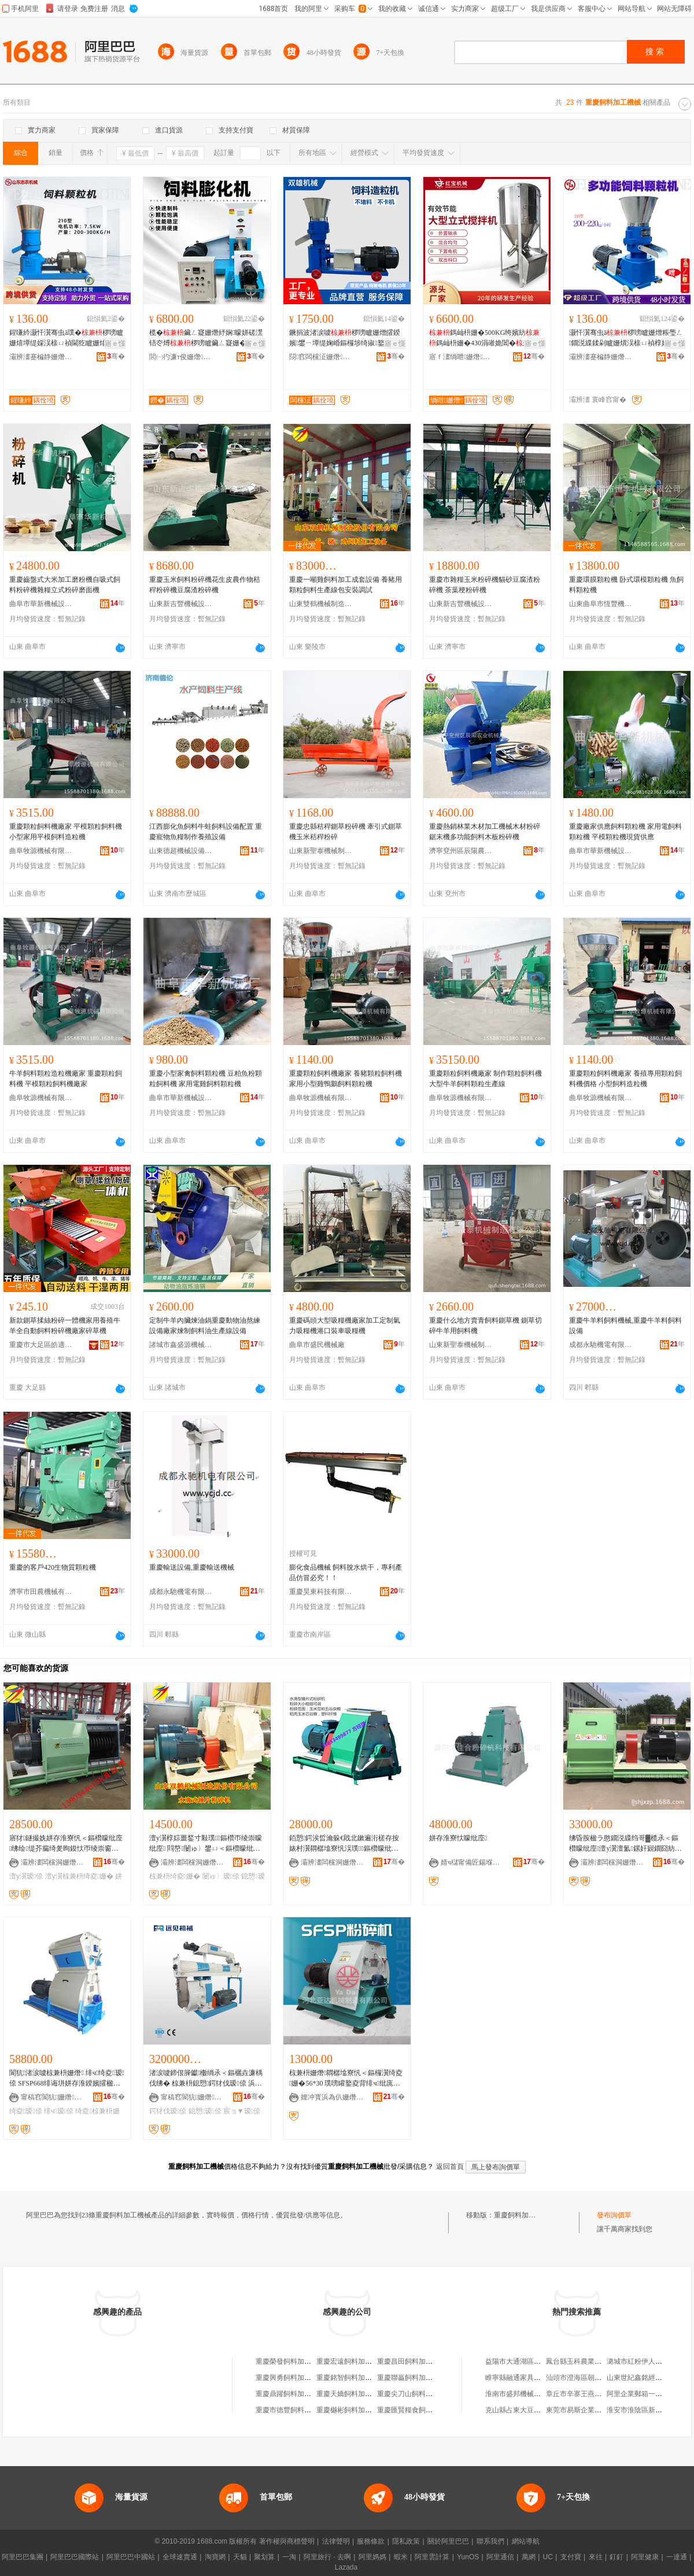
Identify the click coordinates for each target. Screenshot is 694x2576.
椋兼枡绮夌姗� (174, 1876)
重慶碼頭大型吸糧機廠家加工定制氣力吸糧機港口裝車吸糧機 (344, 1325)
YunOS (468, 2557)
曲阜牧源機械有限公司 (41, 851)
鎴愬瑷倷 (205, 2111)
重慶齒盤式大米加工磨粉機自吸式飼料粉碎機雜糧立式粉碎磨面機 (64, 584)
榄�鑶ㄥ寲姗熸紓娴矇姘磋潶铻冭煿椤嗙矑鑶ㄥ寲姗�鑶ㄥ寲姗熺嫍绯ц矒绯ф (206, 338)
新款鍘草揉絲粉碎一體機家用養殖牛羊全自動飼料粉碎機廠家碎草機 (64, 1325)
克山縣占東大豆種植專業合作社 (533, 2410)
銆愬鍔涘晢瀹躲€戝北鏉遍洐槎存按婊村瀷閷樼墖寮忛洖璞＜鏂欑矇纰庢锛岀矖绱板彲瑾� (345, 1844)
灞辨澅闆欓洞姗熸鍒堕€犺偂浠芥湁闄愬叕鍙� (52, 1862)
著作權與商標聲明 (287, 2541)
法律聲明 (336, 2541)
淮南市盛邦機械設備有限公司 (530, 2394)
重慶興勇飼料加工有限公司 (297, 2378)
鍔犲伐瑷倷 (167, 2111)
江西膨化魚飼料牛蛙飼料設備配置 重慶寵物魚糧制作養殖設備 (205, 831)
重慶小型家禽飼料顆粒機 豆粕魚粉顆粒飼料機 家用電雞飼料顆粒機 (205, 1078)
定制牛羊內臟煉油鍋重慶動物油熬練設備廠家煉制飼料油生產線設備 (204, 1325)
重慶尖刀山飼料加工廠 (411, 2394)
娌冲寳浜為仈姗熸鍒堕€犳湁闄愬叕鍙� (332, 2097)
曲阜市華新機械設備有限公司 (41, 604)
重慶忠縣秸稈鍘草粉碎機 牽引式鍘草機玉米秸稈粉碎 (345, 831)
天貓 (240, 2557)
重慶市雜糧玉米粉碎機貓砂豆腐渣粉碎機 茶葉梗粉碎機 (484, 584)
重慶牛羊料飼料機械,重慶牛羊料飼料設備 (625, 1325)
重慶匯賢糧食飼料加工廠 (415, 2410)
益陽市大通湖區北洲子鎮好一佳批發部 (544, 2361)
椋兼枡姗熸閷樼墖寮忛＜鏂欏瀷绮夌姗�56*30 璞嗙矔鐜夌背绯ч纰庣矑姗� (346, 2078)
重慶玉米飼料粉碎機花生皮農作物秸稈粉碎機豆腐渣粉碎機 (204, 584)
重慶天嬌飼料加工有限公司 (358, 2394)
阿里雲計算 (432, 2557)
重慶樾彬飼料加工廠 (347, 2410)
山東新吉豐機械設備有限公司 (181, 604)
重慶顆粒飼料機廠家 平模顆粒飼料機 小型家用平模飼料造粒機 (65, 831)
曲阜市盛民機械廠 (317, 1345)
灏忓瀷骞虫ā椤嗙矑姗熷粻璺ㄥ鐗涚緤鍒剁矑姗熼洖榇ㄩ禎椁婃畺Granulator (626, 338)
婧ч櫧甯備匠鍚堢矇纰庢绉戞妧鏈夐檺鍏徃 (472, 1862)
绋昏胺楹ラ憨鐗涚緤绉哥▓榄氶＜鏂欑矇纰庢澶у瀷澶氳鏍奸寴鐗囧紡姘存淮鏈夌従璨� (625, 1844)
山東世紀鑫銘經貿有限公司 (648, 2378)
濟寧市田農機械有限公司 (41, 1592)
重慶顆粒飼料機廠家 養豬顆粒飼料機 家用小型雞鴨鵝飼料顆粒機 (345, 1078)
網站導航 (526, 2541)
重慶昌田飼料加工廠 (408, 2361)
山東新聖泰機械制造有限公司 (321, 851)
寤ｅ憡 (115, 343)
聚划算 (264, 2557)
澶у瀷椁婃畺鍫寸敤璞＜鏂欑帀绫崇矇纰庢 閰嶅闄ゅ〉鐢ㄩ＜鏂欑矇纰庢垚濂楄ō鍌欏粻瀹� (205, 1844)
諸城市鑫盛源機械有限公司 (181, 1345)
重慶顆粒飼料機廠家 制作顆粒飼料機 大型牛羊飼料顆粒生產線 (485, 1078)
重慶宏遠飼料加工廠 (347, 2361)
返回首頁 (450, 2166)
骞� (116, 356)
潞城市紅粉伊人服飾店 (641, 2361)
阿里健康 (645, 2557)
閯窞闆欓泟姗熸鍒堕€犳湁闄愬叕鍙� (321, 357)
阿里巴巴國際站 (74, 2557)
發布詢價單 (614, 2215)
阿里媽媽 (372, 2557)
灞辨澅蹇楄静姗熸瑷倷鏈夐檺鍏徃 (41, 357)
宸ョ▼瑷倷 (241, 2111)
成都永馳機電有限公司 (601, 1345)
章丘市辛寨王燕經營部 (580, 2394)
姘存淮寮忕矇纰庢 (458, 1838)
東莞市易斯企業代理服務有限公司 (598, 2410)
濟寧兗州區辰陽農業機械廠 (461, 851)
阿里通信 (500, 2557)
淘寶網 (215, 2557)
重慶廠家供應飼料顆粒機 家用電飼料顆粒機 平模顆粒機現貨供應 (625, 831)
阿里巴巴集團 (22, 2557)
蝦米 (401, 2557)
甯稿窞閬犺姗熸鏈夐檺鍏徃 (52, 2097)
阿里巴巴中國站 (130, 2557)
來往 (596, 2557)
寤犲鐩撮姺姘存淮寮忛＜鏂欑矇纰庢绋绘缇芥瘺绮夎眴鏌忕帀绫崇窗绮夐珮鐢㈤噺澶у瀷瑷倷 (66, 1844)
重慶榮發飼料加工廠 (287, 2361)
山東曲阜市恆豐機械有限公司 (601, 604)
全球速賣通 (180, 2557)
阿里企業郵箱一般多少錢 (645, 2394)
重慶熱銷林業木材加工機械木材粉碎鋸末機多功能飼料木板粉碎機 (484, 831)
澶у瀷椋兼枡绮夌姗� (79, 1876)
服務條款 (371, 2541)
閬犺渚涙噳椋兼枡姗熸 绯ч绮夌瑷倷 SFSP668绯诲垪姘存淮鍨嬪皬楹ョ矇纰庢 (66, 2078)
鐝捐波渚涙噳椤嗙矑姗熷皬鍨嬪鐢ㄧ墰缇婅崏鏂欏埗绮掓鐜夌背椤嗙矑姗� (344, 338)
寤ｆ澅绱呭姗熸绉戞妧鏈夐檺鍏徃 (461, 357)
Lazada (346, 2567)
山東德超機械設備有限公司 (181, 851)
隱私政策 (406, 2541)
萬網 (529, 2557)
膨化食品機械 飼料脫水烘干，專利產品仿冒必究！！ (345, 1572)
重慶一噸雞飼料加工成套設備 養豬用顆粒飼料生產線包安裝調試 (345, 584)
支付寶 (570, 2557)
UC (548, 2557)
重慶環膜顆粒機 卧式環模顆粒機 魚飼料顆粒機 (626, 584)
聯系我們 (490, 2541)
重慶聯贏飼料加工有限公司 (418, 2378)
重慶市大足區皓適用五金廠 (41, 1345)
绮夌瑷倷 (25, 2111)
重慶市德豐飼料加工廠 (290, 2410)
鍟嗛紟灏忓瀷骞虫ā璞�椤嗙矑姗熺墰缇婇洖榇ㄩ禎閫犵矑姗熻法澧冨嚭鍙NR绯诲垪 (66, 338)
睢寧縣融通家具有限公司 (523, 2378)
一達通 (676, 2557)
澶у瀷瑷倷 (26, 1876)
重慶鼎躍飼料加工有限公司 (297, 2394)
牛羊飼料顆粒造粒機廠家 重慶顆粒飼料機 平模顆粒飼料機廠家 (65, 1078)
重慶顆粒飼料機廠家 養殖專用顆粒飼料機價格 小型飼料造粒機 (625, 1078)
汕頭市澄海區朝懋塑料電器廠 (591, 2378)
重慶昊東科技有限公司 (321, 1592)
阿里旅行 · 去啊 (327, 2557)
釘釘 (616, 2557)
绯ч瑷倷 (58, 2111)
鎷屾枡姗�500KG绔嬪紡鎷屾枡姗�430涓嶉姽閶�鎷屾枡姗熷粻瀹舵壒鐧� (486, 338)
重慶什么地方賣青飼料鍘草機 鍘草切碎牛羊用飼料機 (485, 1325)
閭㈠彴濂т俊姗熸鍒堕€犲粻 (181, 357)
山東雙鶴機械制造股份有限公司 (321, 604)
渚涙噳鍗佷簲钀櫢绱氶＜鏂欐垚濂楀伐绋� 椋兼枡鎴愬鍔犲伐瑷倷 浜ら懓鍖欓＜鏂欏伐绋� (206, 2078)
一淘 (289, 2557)
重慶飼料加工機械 (521, 2215)
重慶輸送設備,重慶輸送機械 (191, 1567)
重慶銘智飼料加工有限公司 (358, 2378)
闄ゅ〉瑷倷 (220, 1876)
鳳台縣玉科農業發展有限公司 (591, 2361)
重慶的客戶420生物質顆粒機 (52, 1567)
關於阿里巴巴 (448, 2541)
